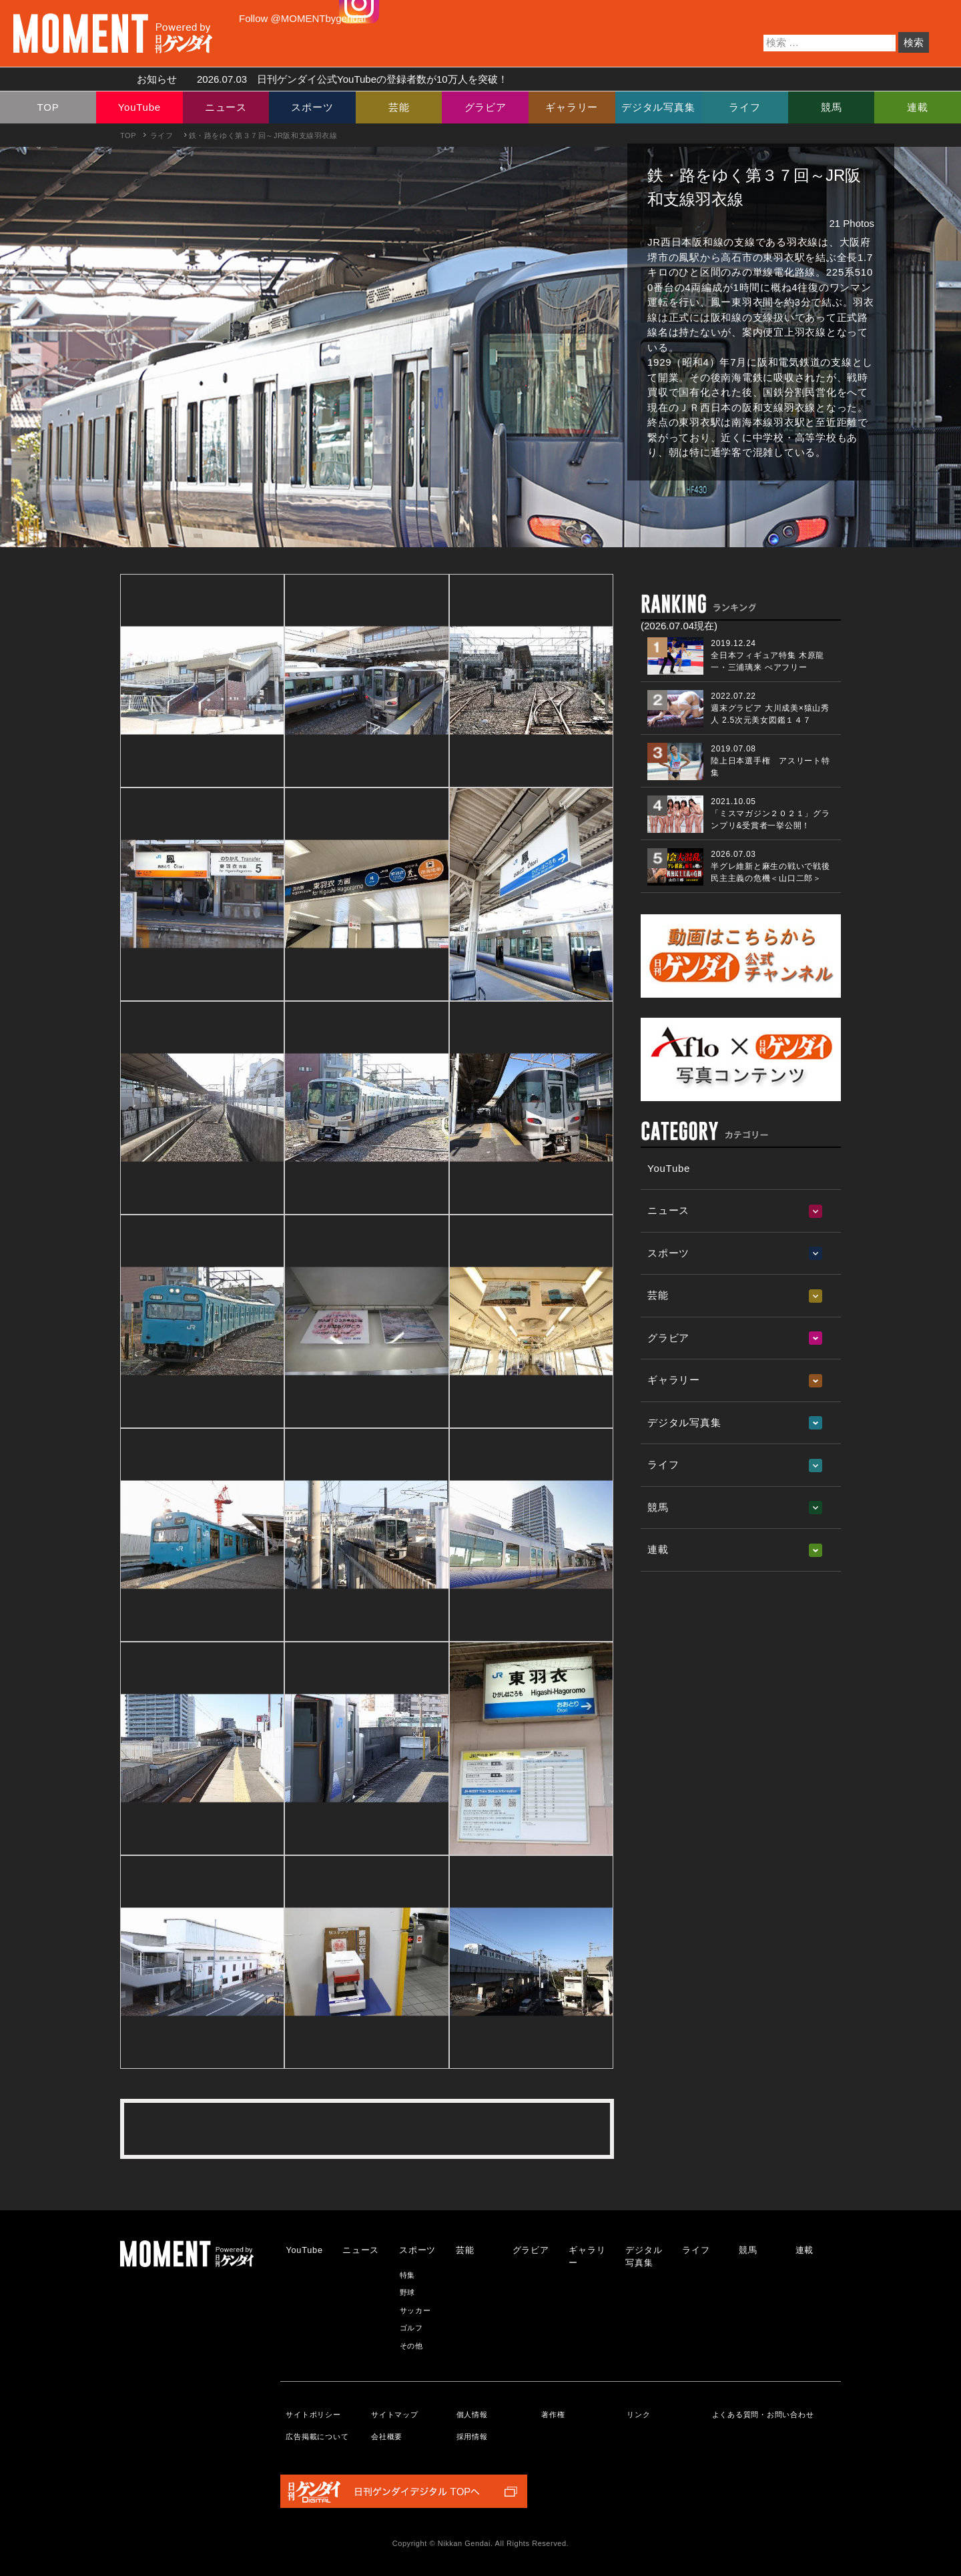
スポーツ (312, 107)
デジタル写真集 (658, 107)
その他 (411, 2346)
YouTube (139, 107)
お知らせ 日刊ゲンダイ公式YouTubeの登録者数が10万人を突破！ (317, 79)
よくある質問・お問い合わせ (763, 2414)
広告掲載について (317, 2437)
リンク (638, 2414)
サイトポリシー (313, 2414)
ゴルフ (411, 2328)
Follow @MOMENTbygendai (302, 18)
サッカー (415, 2310)
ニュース (226, 107)
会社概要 (386, 2437)
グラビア (485, 107)
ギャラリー (571, 107)
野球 (408, 2292)
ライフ (744, 107)
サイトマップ (394, 2414)
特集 (408, 2275)
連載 (917, 107)
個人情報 (472, 2414)
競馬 (831, 107)
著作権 (553, 2414)
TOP (48, 107)
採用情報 (472, 2437)
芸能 (399, 107)
